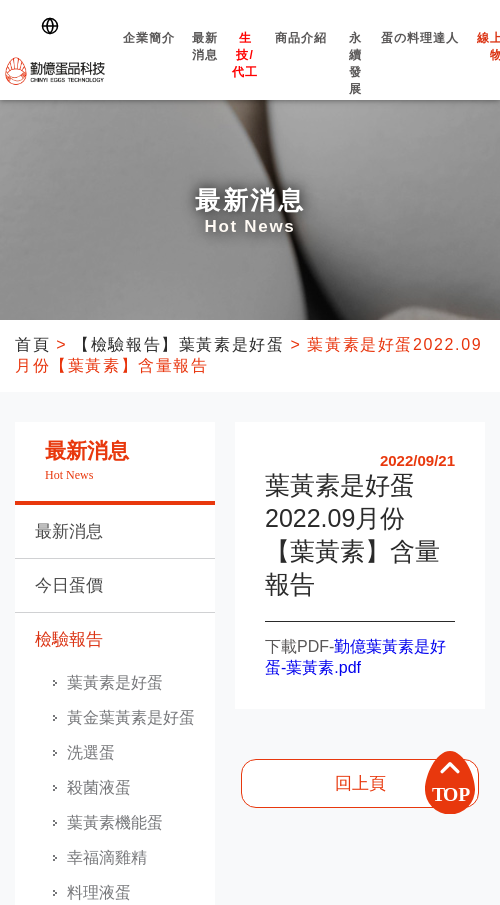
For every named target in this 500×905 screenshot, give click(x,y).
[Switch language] (54, 26)
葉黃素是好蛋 (115, 682)
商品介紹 (301, 55)
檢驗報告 (69, 639)
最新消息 (205, 64)
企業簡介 (148, 55)
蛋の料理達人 (420, 55)
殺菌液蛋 (99, 787)
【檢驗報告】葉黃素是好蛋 (178, 344)
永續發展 (356, 81)
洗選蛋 (91, 752)
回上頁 (360, 783)
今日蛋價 (69, 585)
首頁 (32, 344)
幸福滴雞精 (107, 857)
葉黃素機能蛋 (115, 822)
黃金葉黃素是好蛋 (131, 717)
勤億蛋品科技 (55, 71)
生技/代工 (245, 72)
